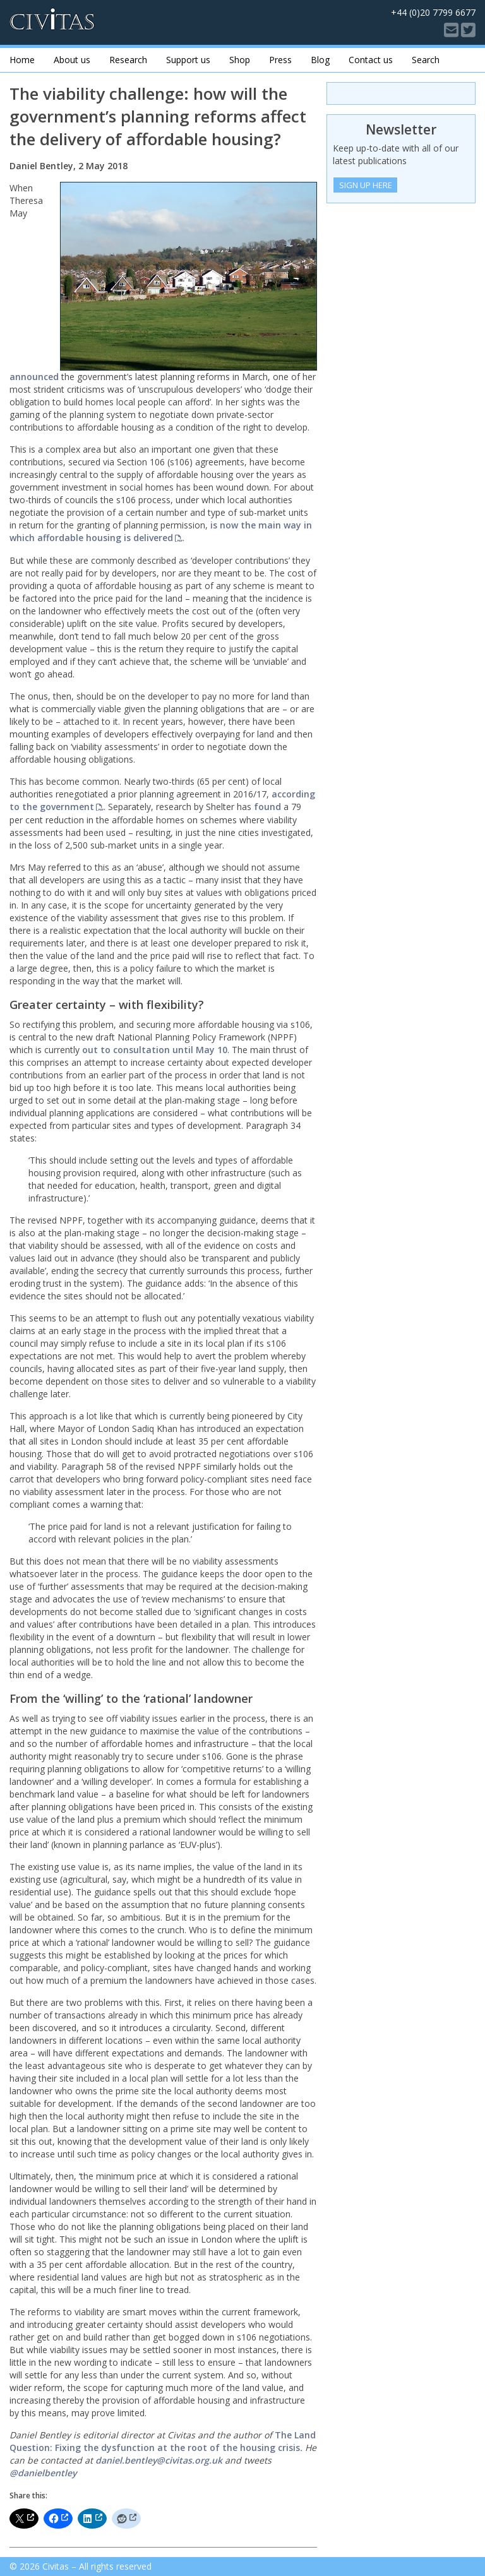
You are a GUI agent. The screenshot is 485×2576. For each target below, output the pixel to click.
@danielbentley (42, 2473)
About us (72, 60)
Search (426, 60)
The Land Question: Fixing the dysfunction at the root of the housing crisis (162, 2441)
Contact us (371, 60)
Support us (188, 60)
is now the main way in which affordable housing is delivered (160, 531)
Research (128, 60)
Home (22, 60)
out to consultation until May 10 (154, 1050)
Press (280, 60)
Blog (320, 60)
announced (34, 377)
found (267, 807)
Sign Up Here (365, 185)
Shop (239, 60)
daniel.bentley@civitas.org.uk (158, 2460)
